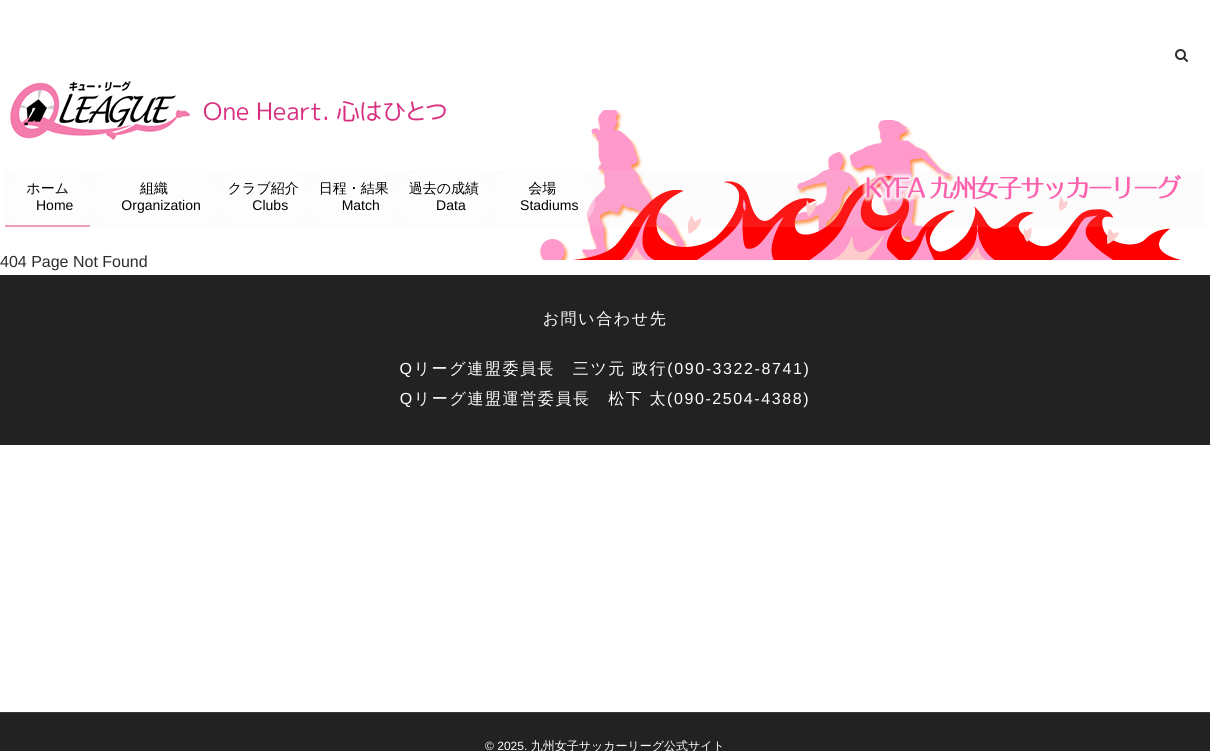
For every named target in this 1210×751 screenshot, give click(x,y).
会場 (545, 198)
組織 (157, 198)
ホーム (51, 198)
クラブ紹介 (265, 198)
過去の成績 (444, 198)
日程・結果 (356, 198)
